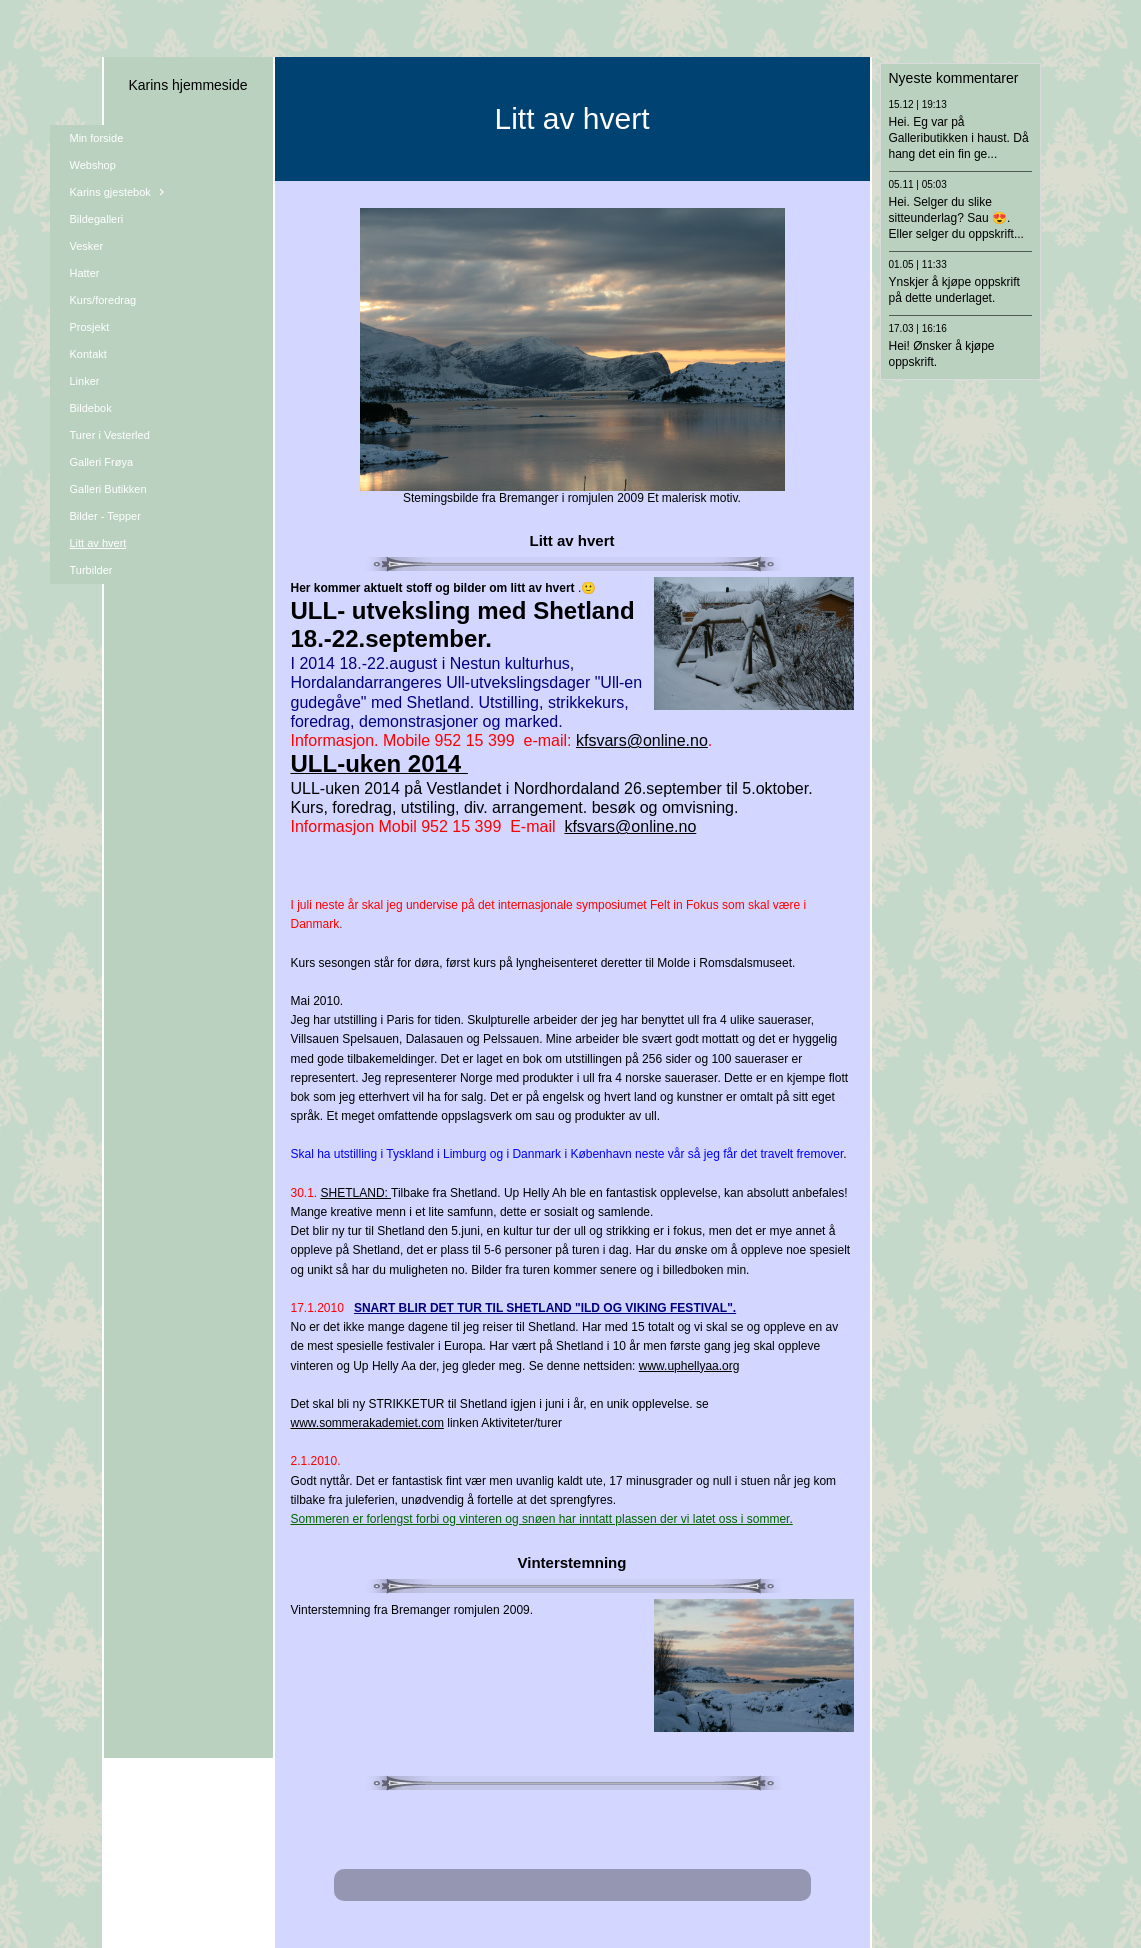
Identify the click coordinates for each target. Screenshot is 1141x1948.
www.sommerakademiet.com (367, 1423)
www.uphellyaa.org (689, 1366)
